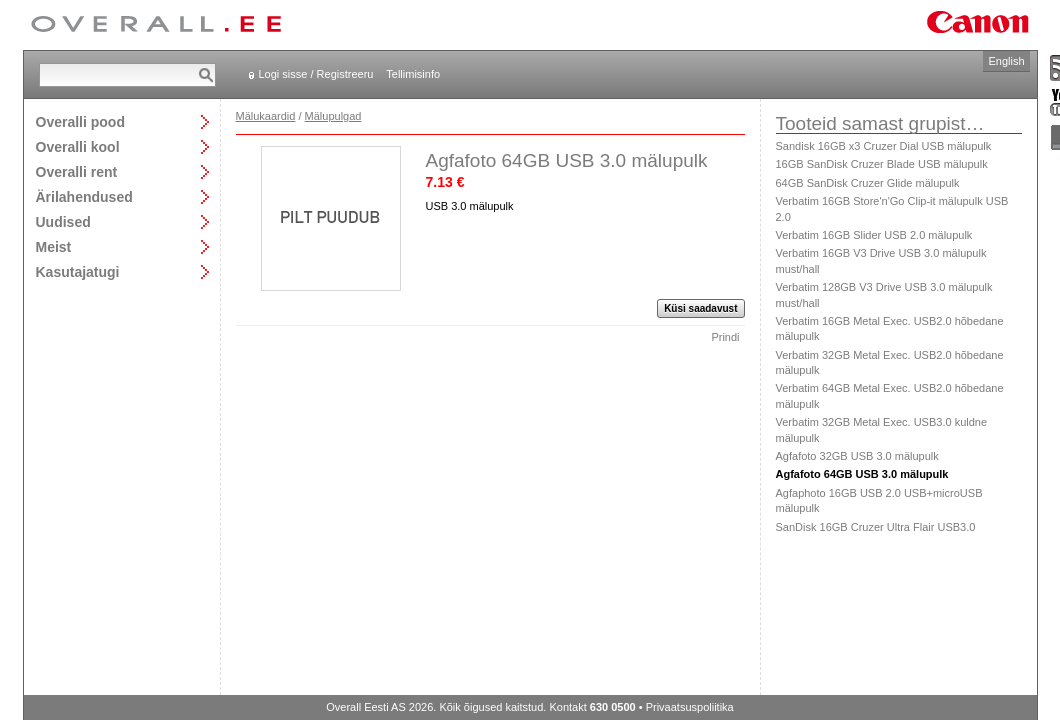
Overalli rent (77, 171)
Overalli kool (78, 146)
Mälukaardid (266, 116)
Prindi (725, 337)
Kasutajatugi (78, 271)
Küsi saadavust (700, 308)
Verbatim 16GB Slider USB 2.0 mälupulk (874, 235)
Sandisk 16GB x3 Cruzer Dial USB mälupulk (884, 146)
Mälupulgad (333, 116)
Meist (54, 246)
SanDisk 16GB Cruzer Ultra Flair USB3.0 (876, 527)
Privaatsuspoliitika (690, 707)
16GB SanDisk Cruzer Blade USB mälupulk (882, 164)
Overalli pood (80, 121)
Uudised (63, 221)
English (1006, 61)
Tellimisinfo (413, 74)
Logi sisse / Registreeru (316, 74)
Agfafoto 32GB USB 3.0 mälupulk (857, 456)
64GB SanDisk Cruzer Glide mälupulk (868, 183)
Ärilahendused (84, 196)
